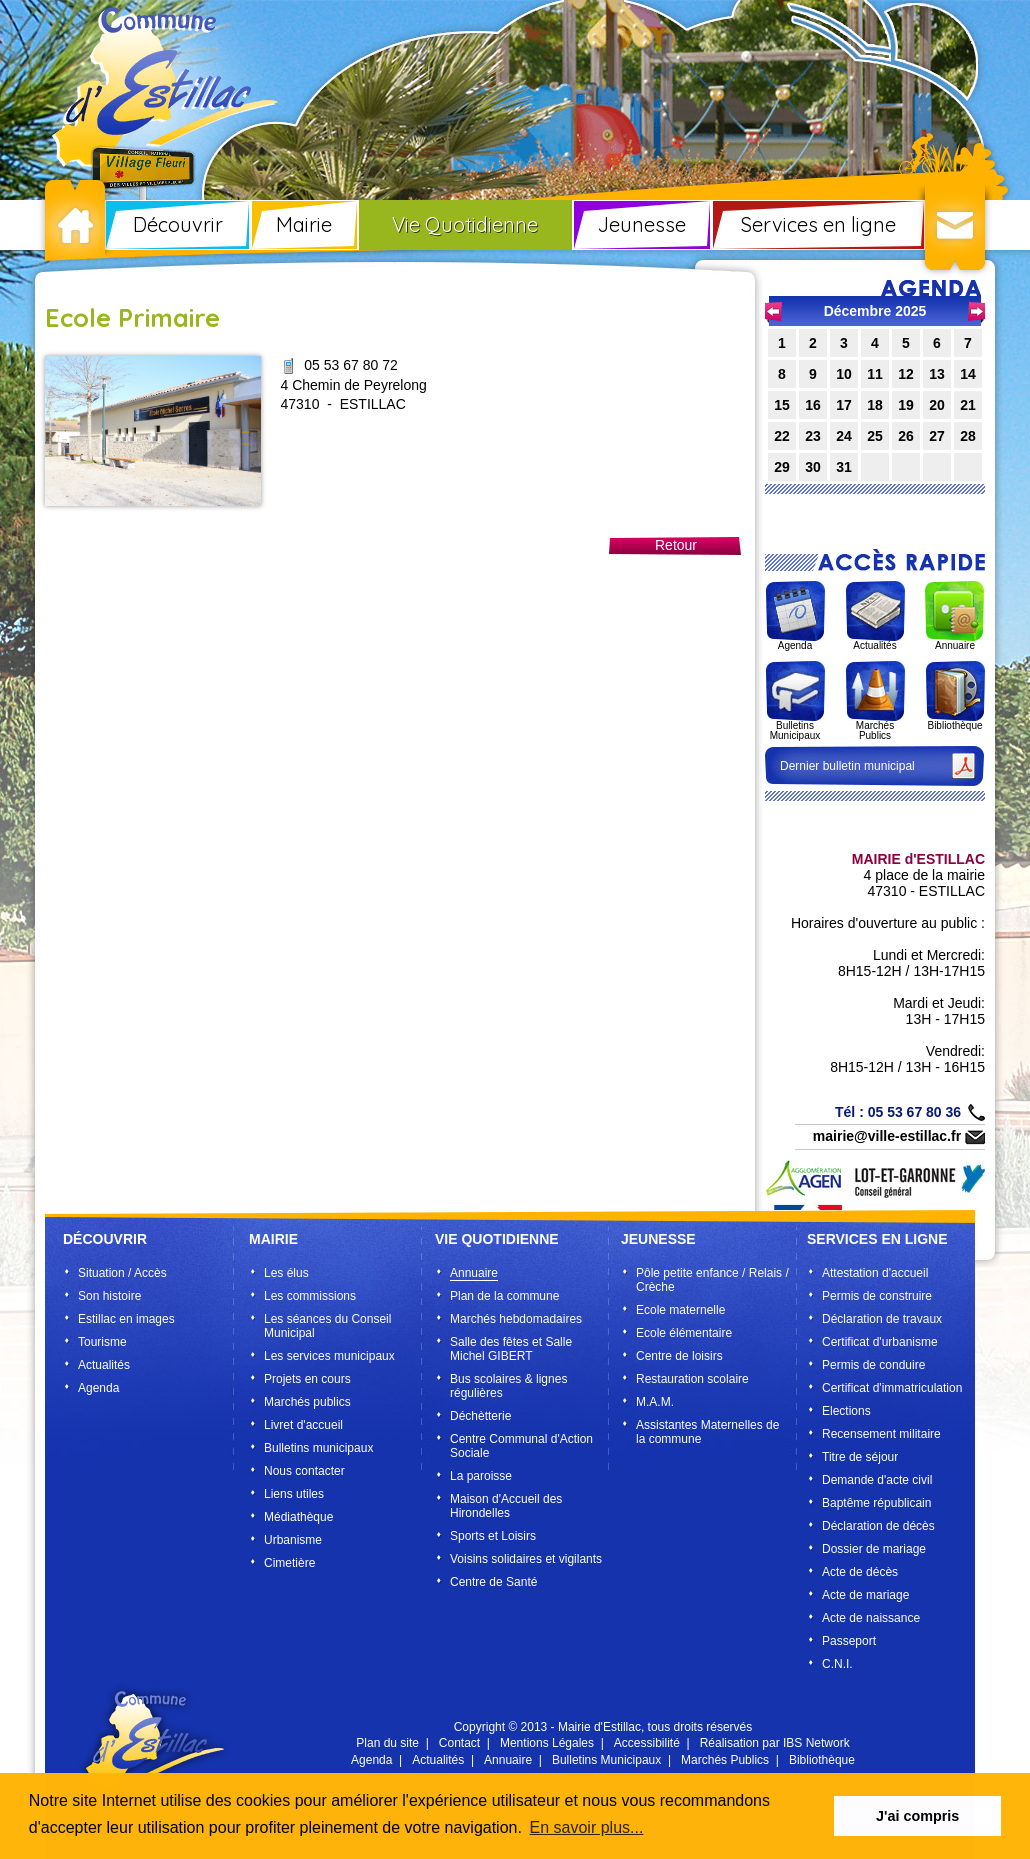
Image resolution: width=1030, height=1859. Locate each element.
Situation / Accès (122, 1273)
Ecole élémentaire (684, 1333)
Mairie (304, 224)
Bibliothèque (822, 1760)
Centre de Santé (493, 1582)
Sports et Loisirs (493, 1536)
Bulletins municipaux (318, 1448)
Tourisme (102, 1342)
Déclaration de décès (878, 1526)
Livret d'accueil (303, 1425)
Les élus (286, 1273)
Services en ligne (818, 224)
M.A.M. (655, 1402)
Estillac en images (126, 1319)
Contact (459, 1743)
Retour (676, 545)
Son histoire (109, 1296)
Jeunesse (642, 224)
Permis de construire (877, 1296)
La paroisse (481, 1476)
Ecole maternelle (680, 1310)
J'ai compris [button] (917, 1816)
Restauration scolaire (692, 1379)
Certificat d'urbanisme (880, 1342)
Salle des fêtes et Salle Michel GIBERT (511, 1349)
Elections (846, 1411)
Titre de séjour (860, 1457)
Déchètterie (480, 1416)
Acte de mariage (865, 1595)
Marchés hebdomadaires (516, 1319)
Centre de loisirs (679, 1356)
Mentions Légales (547, 1743)
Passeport (849, 1641)
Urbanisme (293, 1540)
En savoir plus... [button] (587, 1827)
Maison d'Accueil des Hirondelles (506, 1506)
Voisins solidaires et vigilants (526, 1559)
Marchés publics (307, 1402)
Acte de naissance (871, 1618)
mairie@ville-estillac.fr (887, 1136)
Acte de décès (860, 1572)
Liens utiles (294, 1494)
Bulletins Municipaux (606, 1760)
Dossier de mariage (874, 1549)
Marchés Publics (725, 1760)
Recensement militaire (881, 1434)
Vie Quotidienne (465, 224)
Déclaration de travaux (882, 1319)
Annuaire (474, 1273)
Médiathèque (298, 1517)
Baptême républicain (876, 1503)
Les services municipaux (329, 1356)
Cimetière (289, 1563)
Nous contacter (304, 1471)
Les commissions (310, 1296)
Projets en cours (307, 1379)
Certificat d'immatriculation (892, 1388)
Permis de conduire (873, 1365)
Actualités (104, 1365)
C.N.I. (837, 1664)
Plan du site (387, 1743)
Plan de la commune (504, 1296)
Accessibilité (647, 1743)
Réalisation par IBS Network (775, 1743)
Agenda (98, 1388)
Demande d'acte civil (877, 1480)
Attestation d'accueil (875, 1273)
